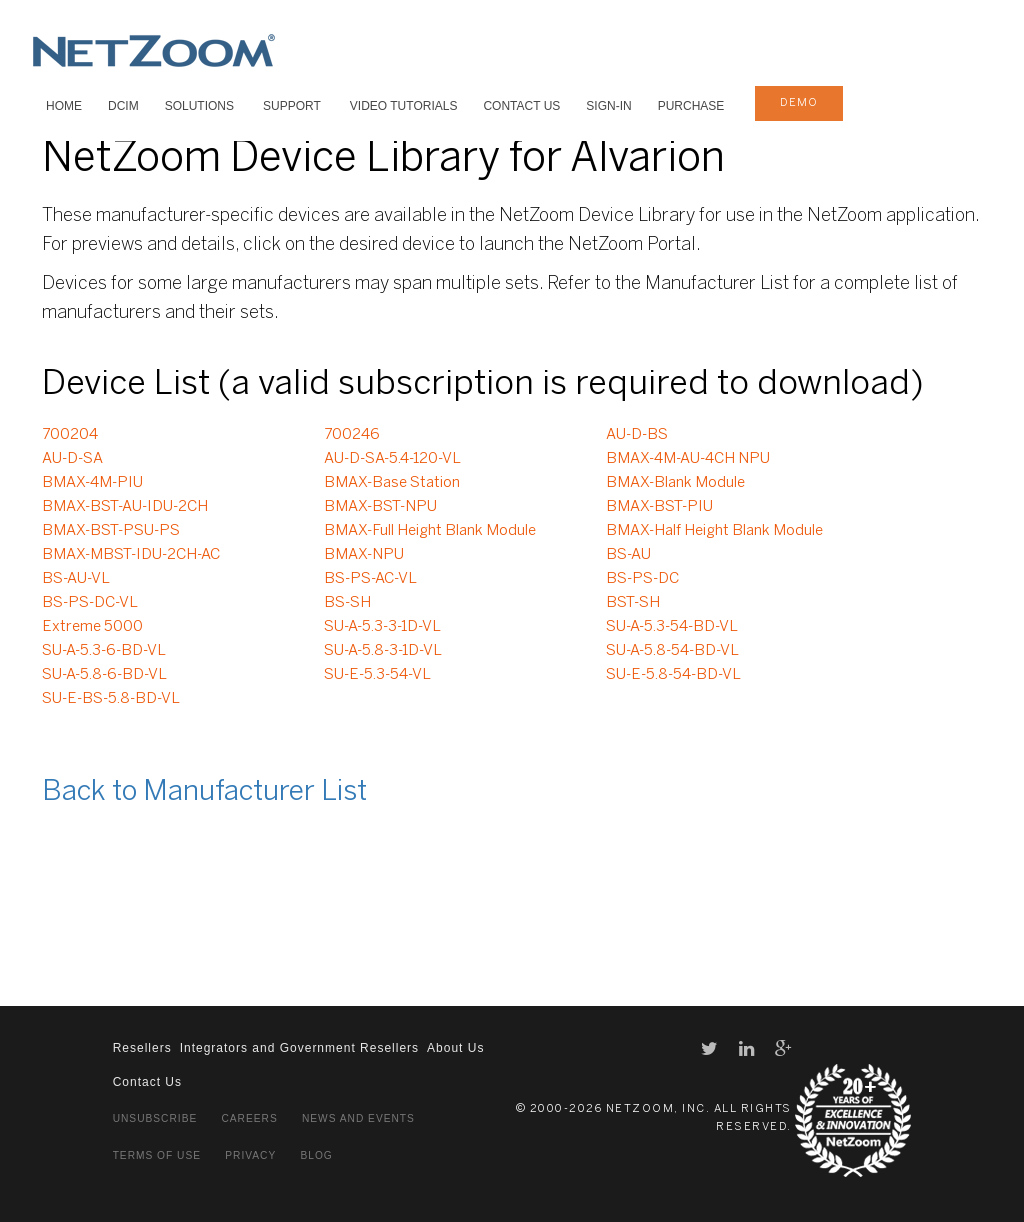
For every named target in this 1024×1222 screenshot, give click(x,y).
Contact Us (521, 106)
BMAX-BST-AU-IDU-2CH (125, 507)
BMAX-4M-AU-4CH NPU (688, 459)
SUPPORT (292, 106)
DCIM (123, 106)
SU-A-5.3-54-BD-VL (672, 627)
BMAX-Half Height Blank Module (714, 531)
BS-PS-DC (642, 579)
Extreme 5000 (92, 627)
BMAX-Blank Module (675, 483)
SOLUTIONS (199, 106)
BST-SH (633, 603)
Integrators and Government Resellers (299, 1048)
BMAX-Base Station (392, 483)
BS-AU (628, 555)
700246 (352, 435)
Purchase (691, 106)
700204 (70, 435)
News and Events (358, 1118)
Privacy (250, 1155)
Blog (316, 1155)
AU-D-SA (72, 459)
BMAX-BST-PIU (659, 507)
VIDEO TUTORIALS (404, 106)
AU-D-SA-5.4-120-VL (392, 459)
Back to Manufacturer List (204, 792)
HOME (64, 106)
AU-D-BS (637, 435)
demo (799, 103)
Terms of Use (157, 1155)
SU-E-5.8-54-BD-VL (673, 675)
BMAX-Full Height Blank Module (430, 531)
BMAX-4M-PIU (92, 483)
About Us (455, 1048)
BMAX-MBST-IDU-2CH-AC (131, 555)
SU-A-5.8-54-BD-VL (672, 651)
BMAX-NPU (364, 555)
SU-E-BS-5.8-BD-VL (111, 699)
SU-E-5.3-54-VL (377, 675)
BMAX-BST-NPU (380, 507)
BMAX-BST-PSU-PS (111, 531)
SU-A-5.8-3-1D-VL (383, 651)
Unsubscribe (155, 1118)
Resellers (142, 1048)
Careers (249, 1118)
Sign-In (608, 106)
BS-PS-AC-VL (370, 579)
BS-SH (347, 603)
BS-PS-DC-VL (90, 603)
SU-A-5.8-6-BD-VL (104, 675)
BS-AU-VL (76, 579)
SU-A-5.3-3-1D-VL (382, 627)
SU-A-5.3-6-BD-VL (104, 651)
